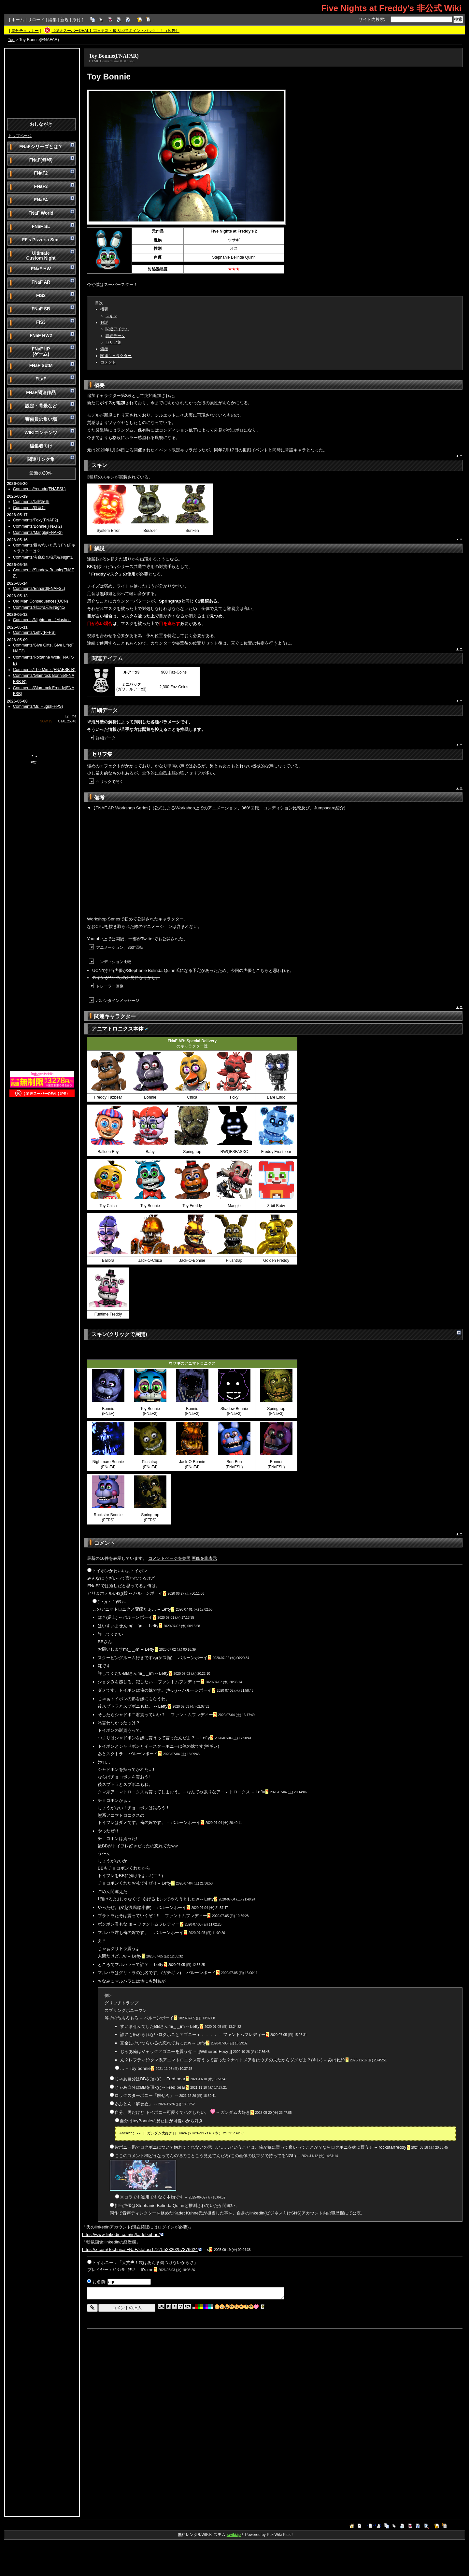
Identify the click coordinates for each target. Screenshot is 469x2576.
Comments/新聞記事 (31, 501)
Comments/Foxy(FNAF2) (35, 520)
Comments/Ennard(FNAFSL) (39, 588)
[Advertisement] (42, 82)
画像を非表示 (204, 1558)
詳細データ (115, 336)
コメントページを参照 (169, 1558)
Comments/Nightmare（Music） (42, 620)
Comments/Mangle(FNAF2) (38, 532)
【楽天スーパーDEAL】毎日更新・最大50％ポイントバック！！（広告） (115, 30)
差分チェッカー (25, 30)
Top (11, 39)
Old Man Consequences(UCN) (40, 601)
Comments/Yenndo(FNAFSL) (39, 489)
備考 (104, 349)
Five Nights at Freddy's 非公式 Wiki (391, 8)
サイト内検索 (371, 19)
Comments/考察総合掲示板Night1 (43, 557)
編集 (52, 19)
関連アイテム (117, 329)
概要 (104, 309)
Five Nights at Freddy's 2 (234, 231)
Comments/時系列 (29, 507)
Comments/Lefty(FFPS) (34, 632)
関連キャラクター (116, 355)
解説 (104, 322)
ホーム (17, 19)
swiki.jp (234, 2534)
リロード (36, 19)
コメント (108, 362)
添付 (76, 19)
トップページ (20, 136)
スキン (111, 316)
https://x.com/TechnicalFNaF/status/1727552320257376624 (142, 2249)
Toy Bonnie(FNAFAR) (113, 56)
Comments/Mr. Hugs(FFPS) (38, 706)
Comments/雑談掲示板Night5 (39, 607)
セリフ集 (113, 342)
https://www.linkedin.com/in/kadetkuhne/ (122, 2234)
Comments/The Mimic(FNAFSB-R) (44, 669)
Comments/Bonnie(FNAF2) (37, 526)
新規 (64, 19)
